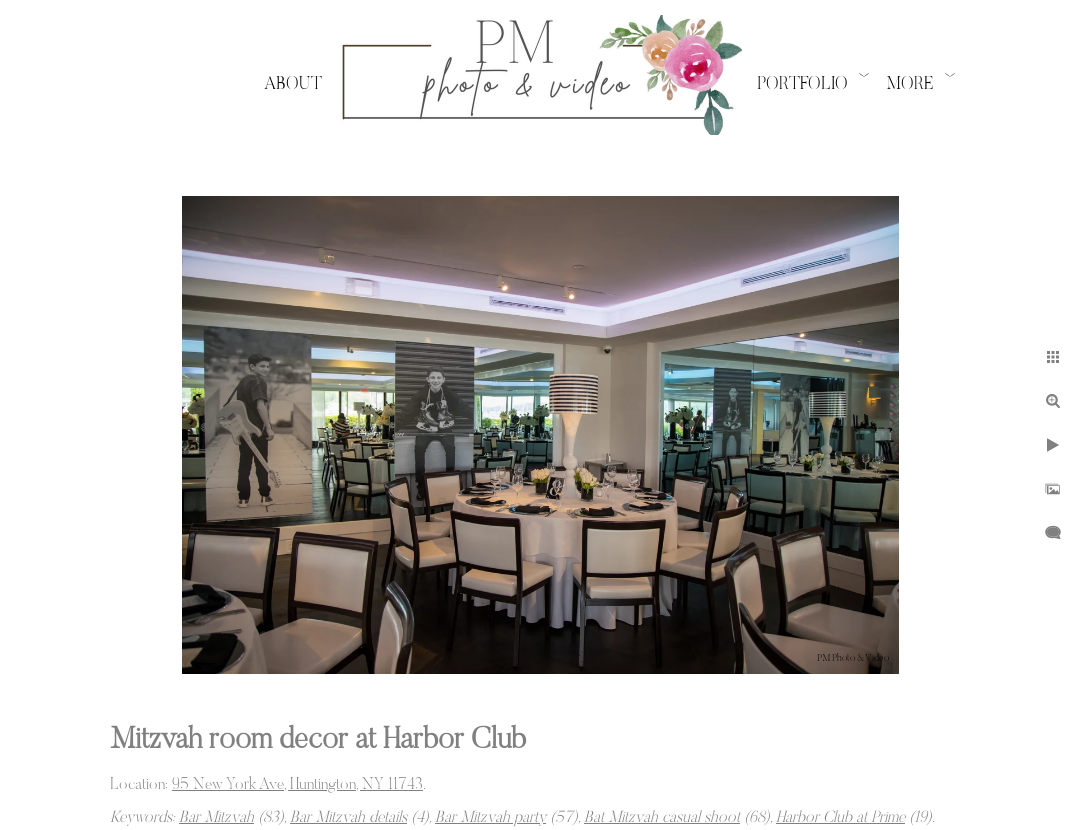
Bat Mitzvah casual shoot (662, 818)
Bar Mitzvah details (348, 818)
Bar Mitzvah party (490, 818)
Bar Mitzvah (216, 818)
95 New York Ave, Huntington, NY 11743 (297, 785)
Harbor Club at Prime (840, 818)
